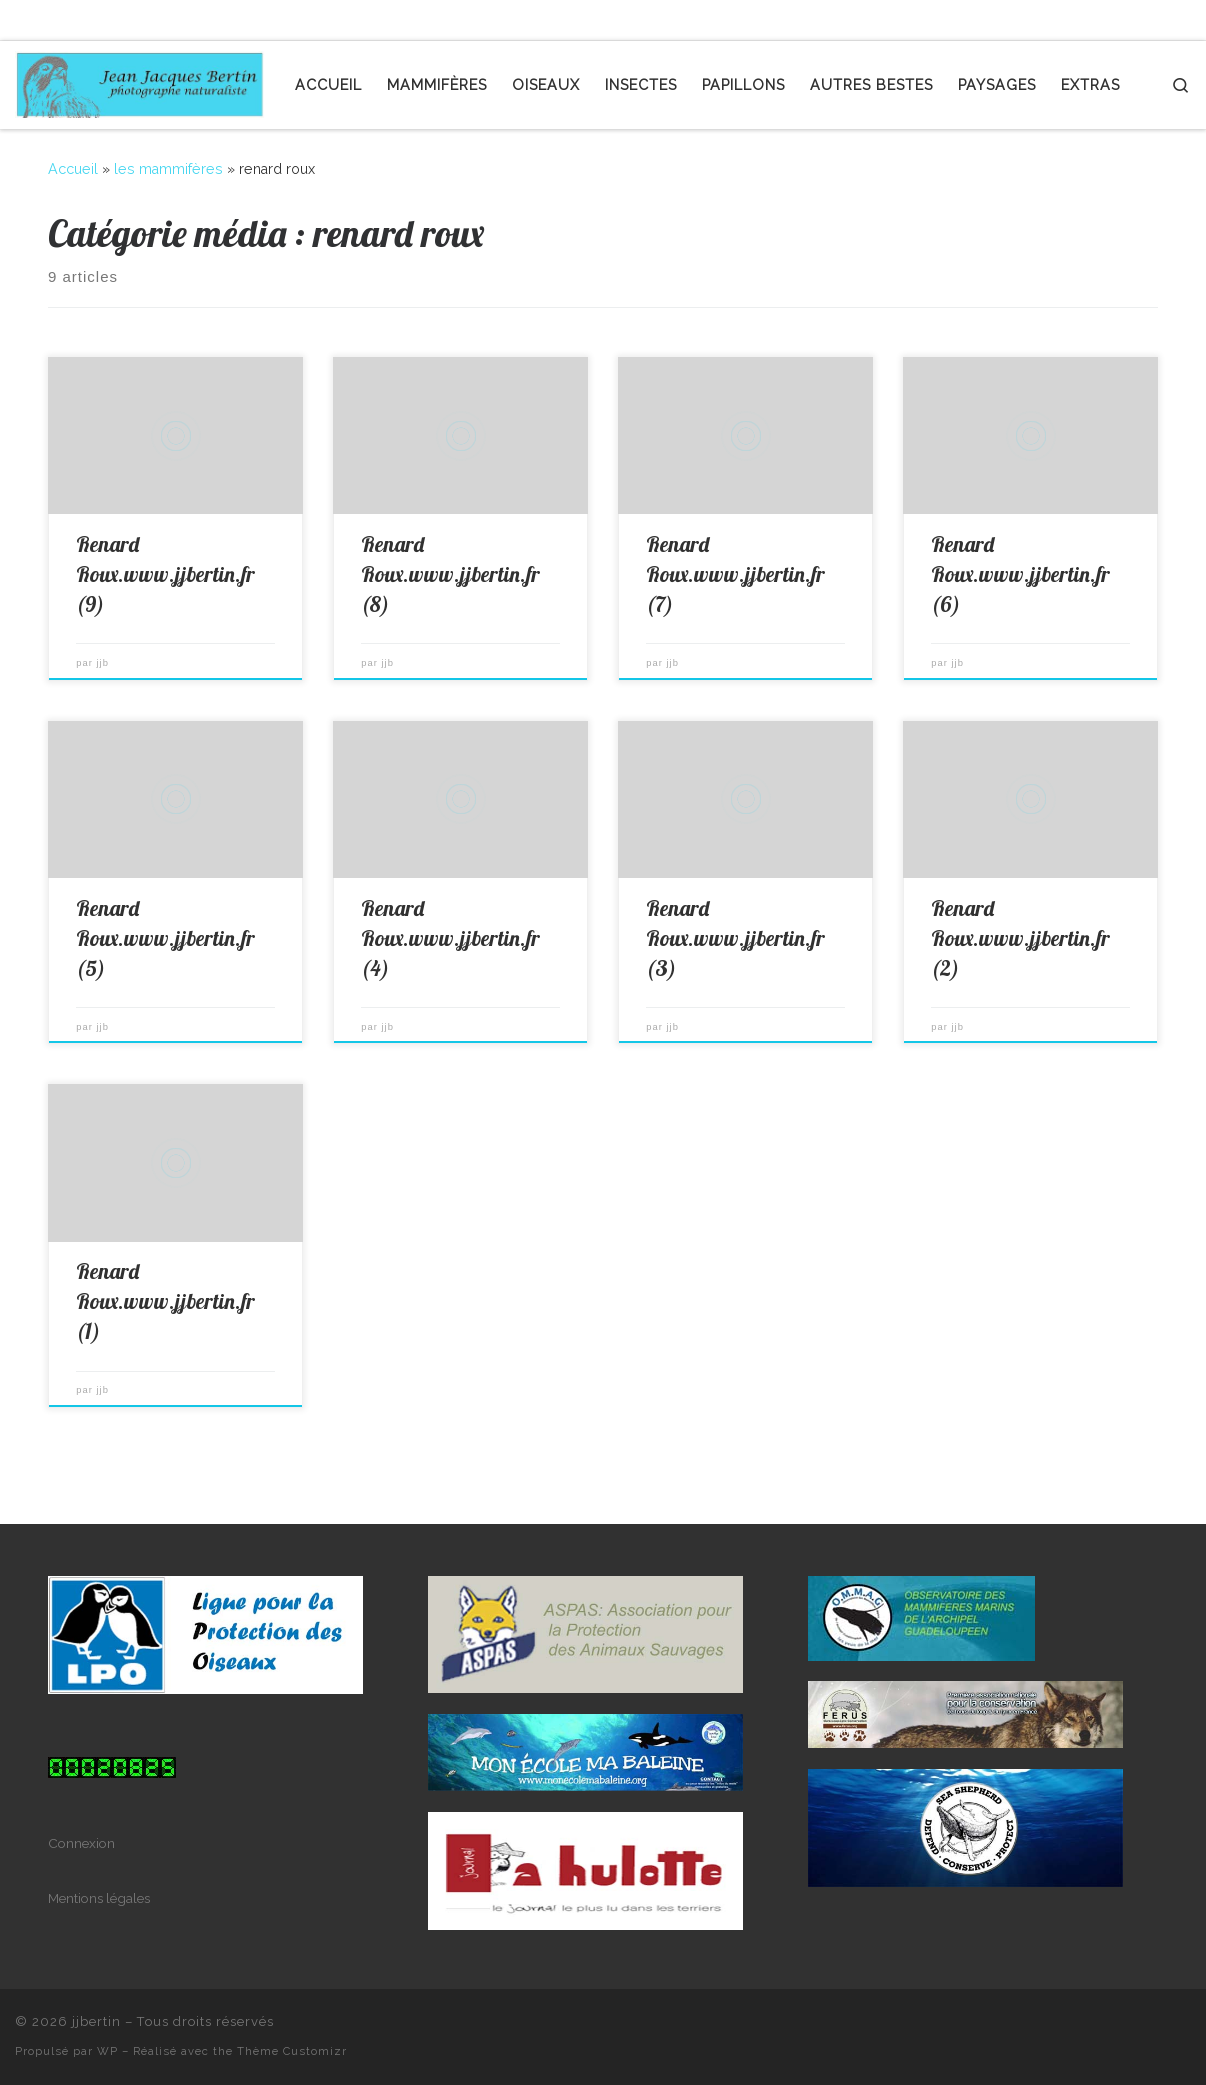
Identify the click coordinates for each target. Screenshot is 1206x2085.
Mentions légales (99, 1898)
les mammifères (168, 169)
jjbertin (96, 2021)
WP (107, 2051)
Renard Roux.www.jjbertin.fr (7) (735, 574)
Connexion (81, 1843)
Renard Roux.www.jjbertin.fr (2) (1020, 938)
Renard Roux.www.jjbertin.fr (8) (450, 574)
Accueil (73, 169)
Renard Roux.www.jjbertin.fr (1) (165, 1301)
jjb (103, 663)
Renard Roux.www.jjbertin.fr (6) (1020, 574)
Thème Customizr (292, 2051)
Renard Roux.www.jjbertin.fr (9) (165, 574)
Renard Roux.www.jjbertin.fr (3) (735, 938)
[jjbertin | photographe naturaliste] (140, 80)
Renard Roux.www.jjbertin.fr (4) (450, 938)
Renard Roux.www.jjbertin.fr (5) (165, 938)
